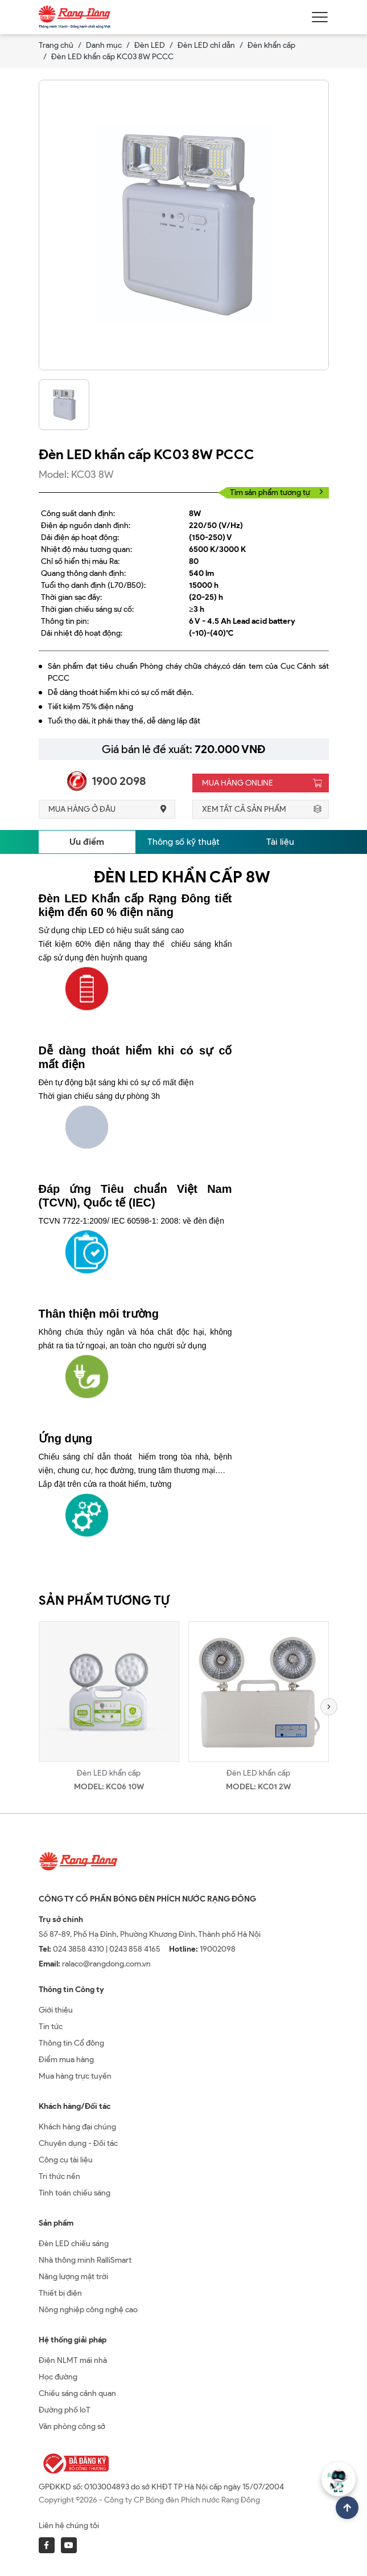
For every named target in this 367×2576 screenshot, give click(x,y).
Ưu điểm (86, 841)
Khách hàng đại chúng (77, 2127)
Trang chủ (56, 45)
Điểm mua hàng (66, 2059)
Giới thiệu (56, 2010)
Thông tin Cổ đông (71, 2043)
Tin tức (51, 2026)
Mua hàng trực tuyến (75, 2076)
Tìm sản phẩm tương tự (276, 492)
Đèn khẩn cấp (271, 45)
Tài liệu (280, 841)
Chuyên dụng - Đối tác (78, 2143)
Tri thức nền (59, 2176)
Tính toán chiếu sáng (74, 2193)
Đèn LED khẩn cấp (109, 1773)
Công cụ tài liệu (66, 2160)
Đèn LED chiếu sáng (74, 2243)
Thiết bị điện (60, 2293)
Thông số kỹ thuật (183, 841)
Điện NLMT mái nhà (73, 2360)
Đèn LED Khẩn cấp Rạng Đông (125, 898)
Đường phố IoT (64, 2410)
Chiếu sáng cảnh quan (77, 2393)
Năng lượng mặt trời (73, 2276)
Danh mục (104, 45)
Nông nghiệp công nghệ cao (88, 2310)
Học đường (58, 2377)
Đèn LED (149, 45)
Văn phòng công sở (72, 2426)
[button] (328, 1706)
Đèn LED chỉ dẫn (206, 45)
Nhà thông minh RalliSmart (85, 2260)
